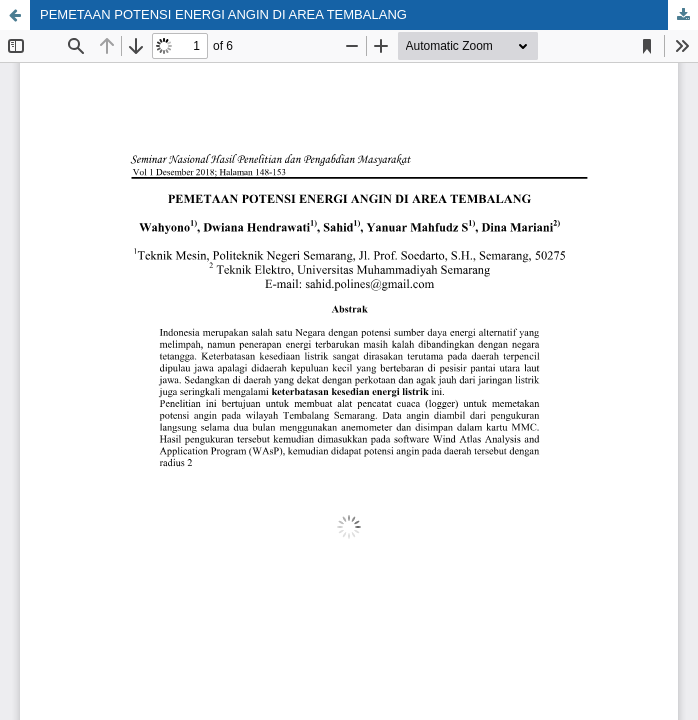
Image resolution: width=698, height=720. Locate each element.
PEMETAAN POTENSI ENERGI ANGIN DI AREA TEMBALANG (223, 14)
